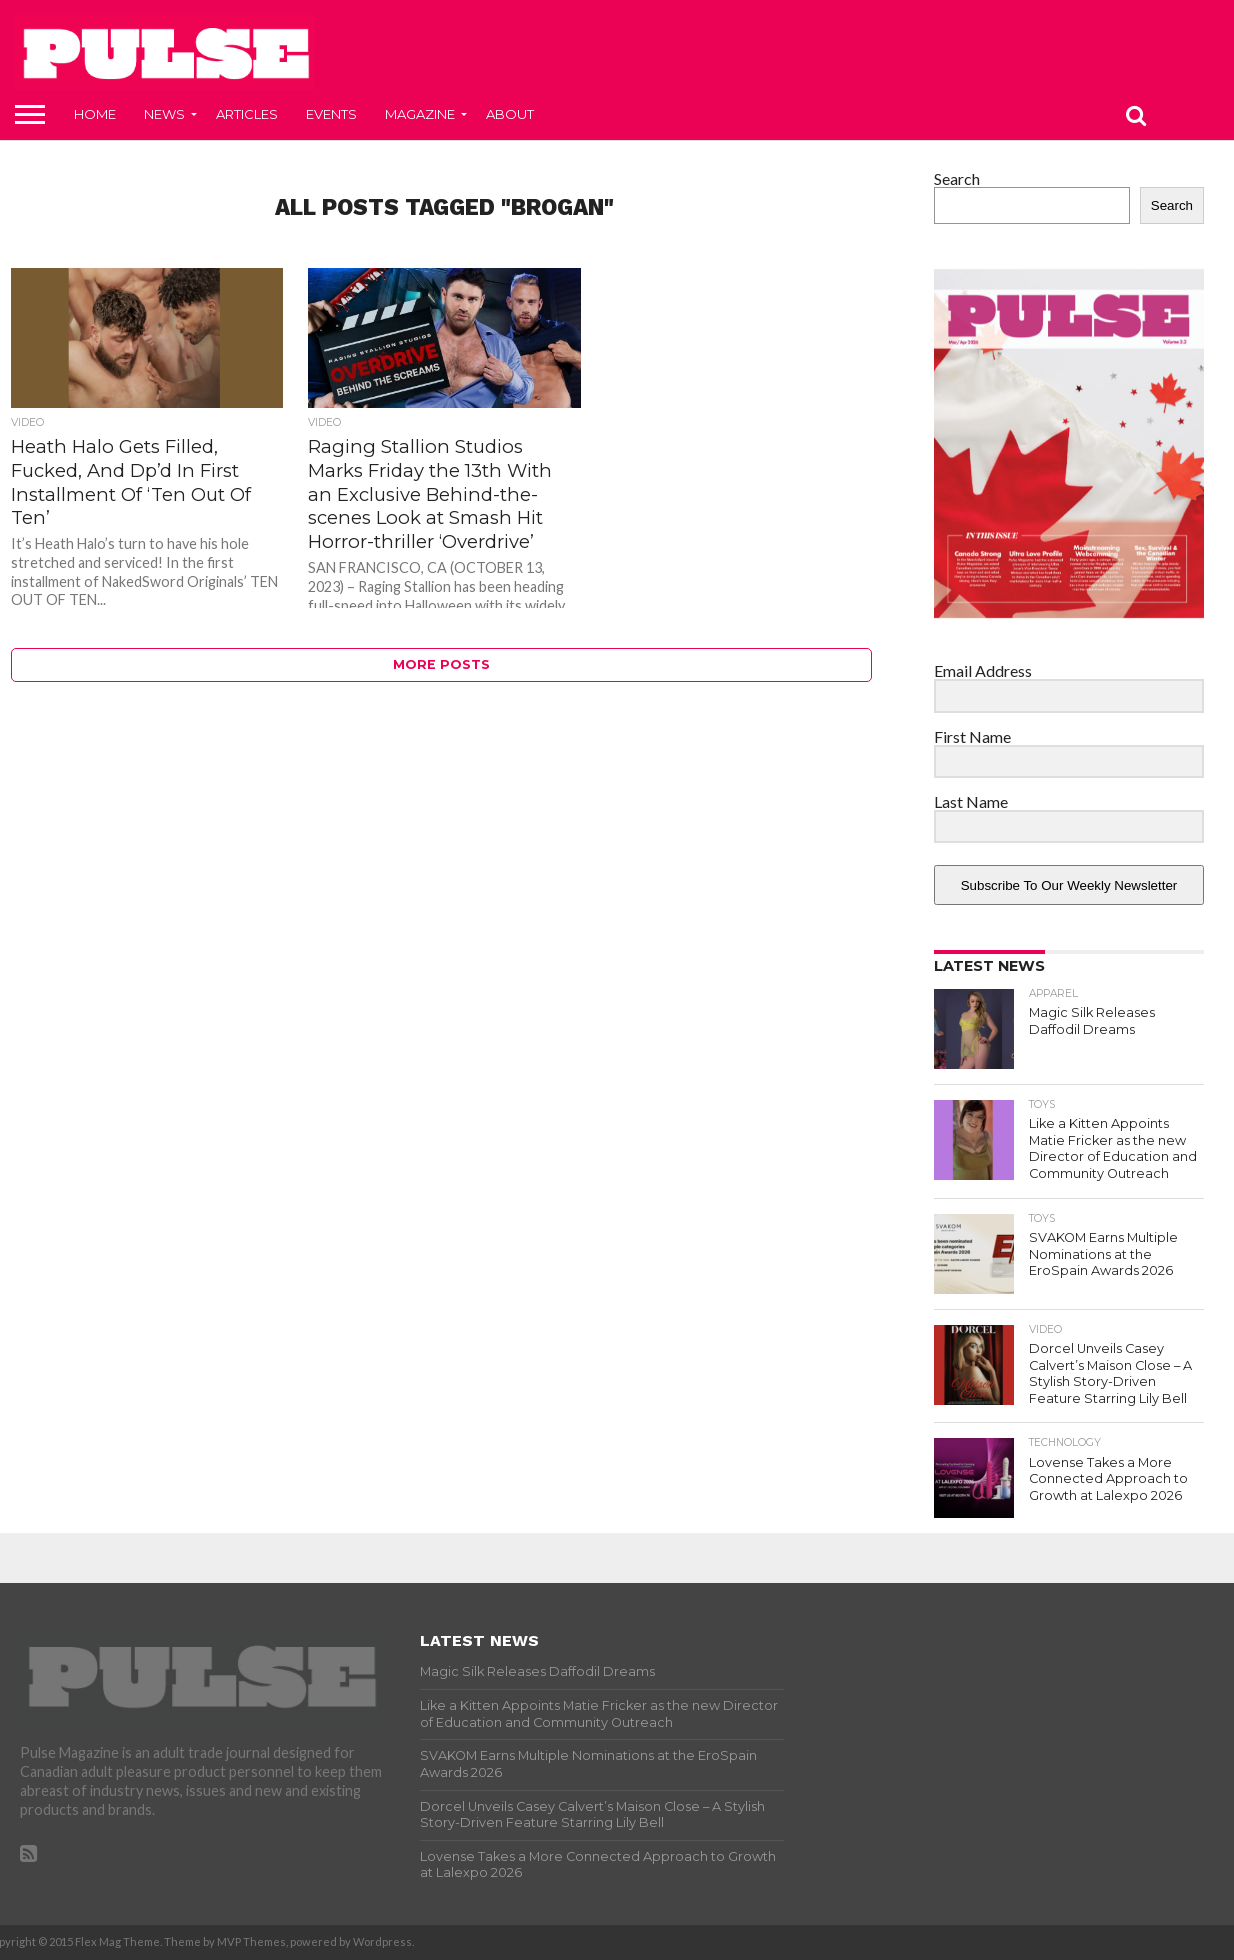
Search (957, 178)
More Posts (441, 664)
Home (95, 114)
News (164, 114)
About (510, 114)
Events (331, 114)
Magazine (420, 114)
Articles (247, 114)
